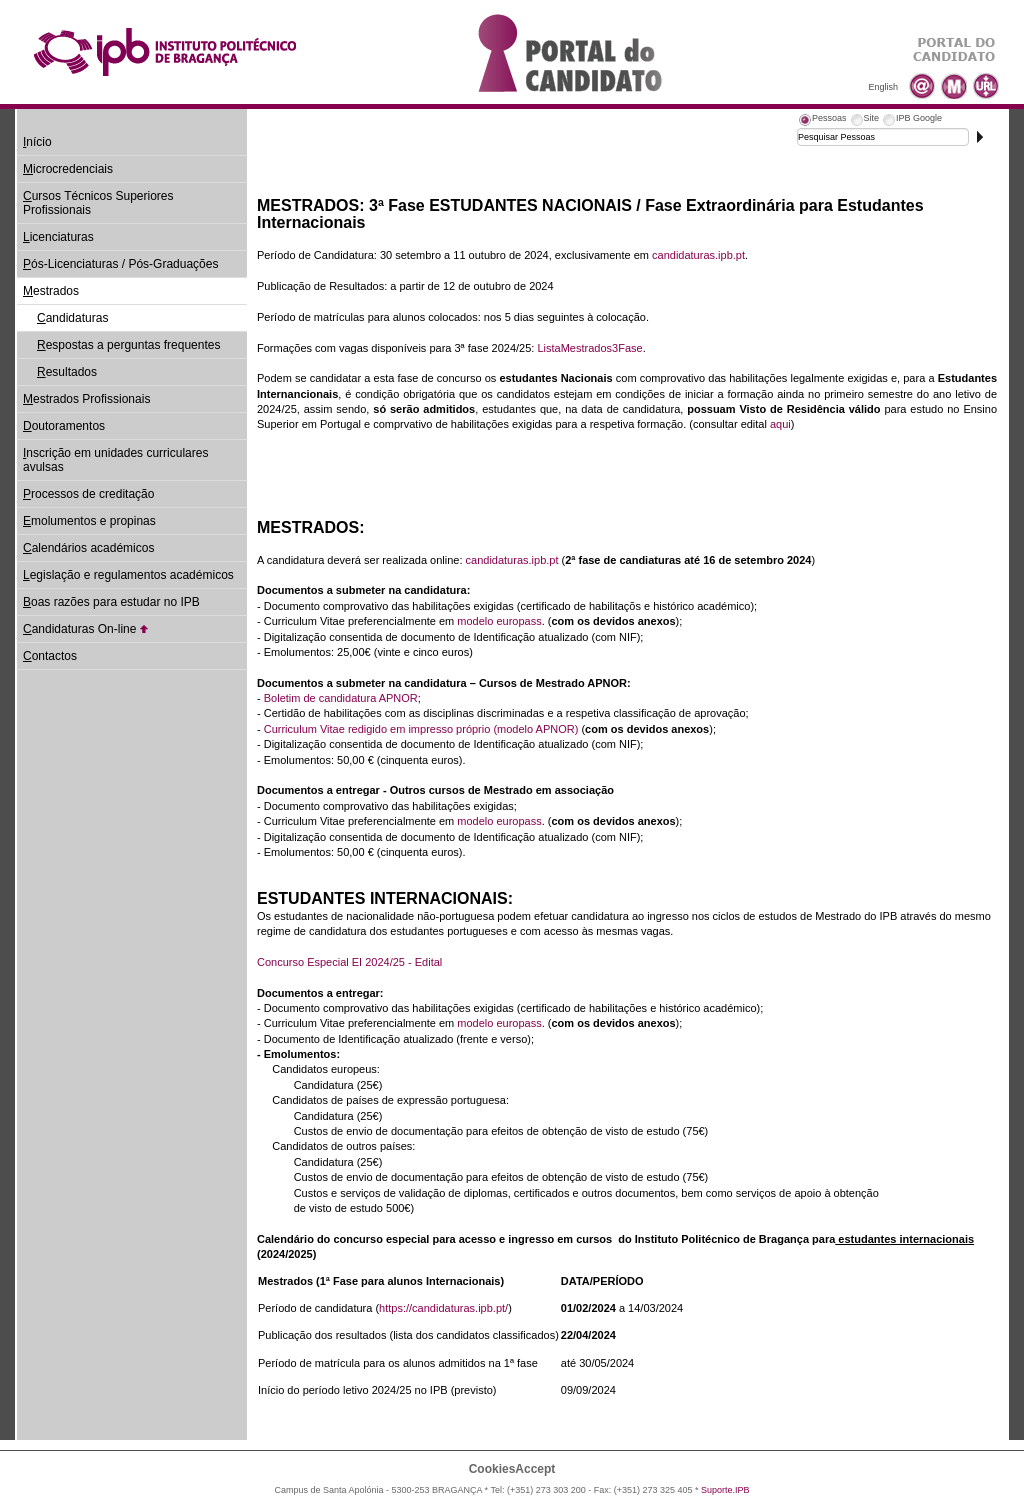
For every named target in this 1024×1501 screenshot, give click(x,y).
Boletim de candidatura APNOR (341, 698)
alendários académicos (88, 548)
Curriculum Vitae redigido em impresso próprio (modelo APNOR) (421, 729)
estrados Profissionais (86, 399)
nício (37, 142)
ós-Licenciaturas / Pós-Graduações (120, 264)
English (883, 87)
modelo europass (499, 621)
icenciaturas (58, 237)
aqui (780, 424)
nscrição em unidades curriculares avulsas (115, 460)
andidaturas (72, 318)
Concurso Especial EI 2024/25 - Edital (349, 962)
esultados (67, 372)
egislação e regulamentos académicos (128, 575)
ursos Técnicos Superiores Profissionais (98, 203)
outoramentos (64, 426)
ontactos (50, 656)
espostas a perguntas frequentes (128, 345)
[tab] (822, 121)
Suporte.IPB (725, 1490)
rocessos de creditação (88, 494)
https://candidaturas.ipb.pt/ (443, 1308)
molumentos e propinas (89, 521)
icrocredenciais (68, 169)
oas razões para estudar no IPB (111, 602)
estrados (51, 291)
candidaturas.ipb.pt (698, 255)
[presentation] (822, 121)
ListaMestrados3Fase (589, 348)
